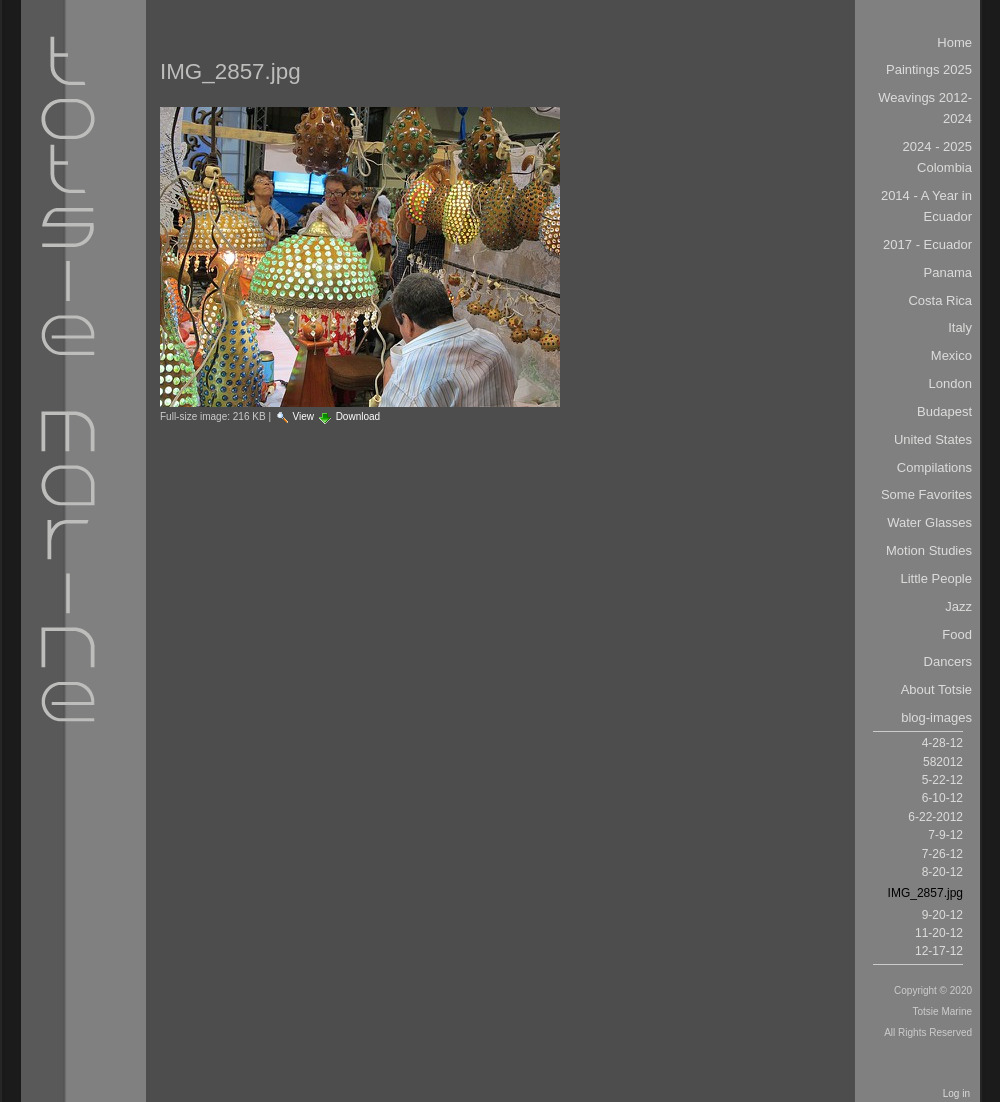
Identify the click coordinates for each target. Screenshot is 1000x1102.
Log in (956, 1093)
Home (954, 42)
